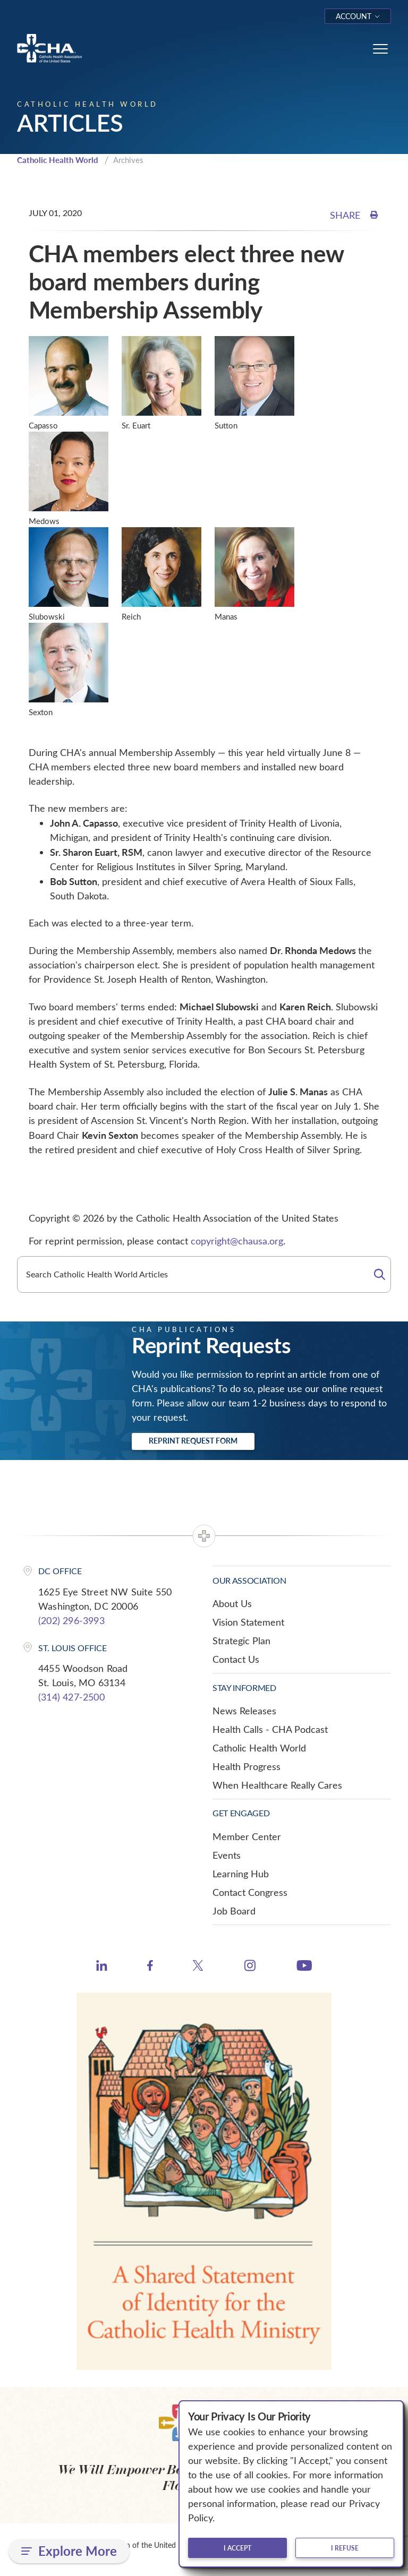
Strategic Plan (241, 1640)
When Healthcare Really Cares (277, 1785)
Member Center (246, 1836)
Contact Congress (249, 1892)
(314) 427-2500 (71, 1696)
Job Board (234, 1910)
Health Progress (246, 1766)
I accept (237, 2548)
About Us (232, 1603)
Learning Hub (240, 1873)
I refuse (345, 2548)
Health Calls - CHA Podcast (270, 1729)
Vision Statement (248, 1622)
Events (226, 1855)
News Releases (244, 1710)
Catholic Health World (57, 159)
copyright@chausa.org (237, 1240)
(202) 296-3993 (71, 1620)
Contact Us (235, 1659)
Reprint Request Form (193, 1441)
